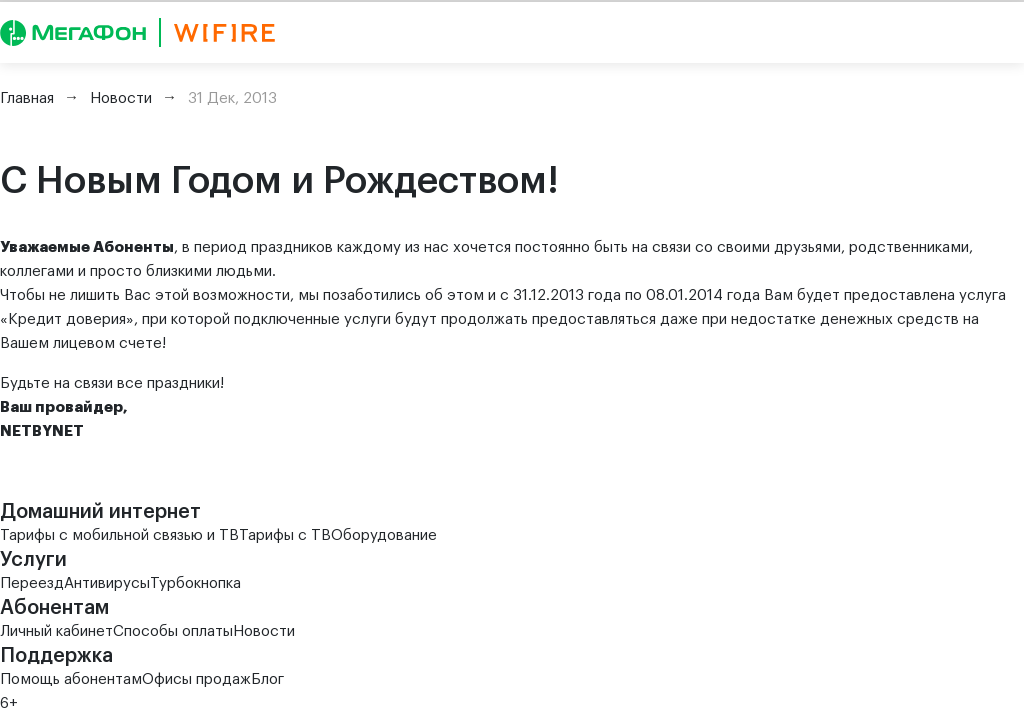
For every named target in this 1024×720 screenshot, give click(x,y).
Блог (267, 679)
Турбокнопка (195, 583)
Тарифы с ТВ (285, 535)
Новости (264, 631)
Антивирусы (107, 583)
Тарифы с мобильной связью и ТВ (119, 535)
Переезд (32, 583)
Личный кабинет (56, 631)
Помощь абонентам (71, 679)
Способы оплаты (173, 631)
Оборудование (384, 535)
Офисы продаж (196, 679)
